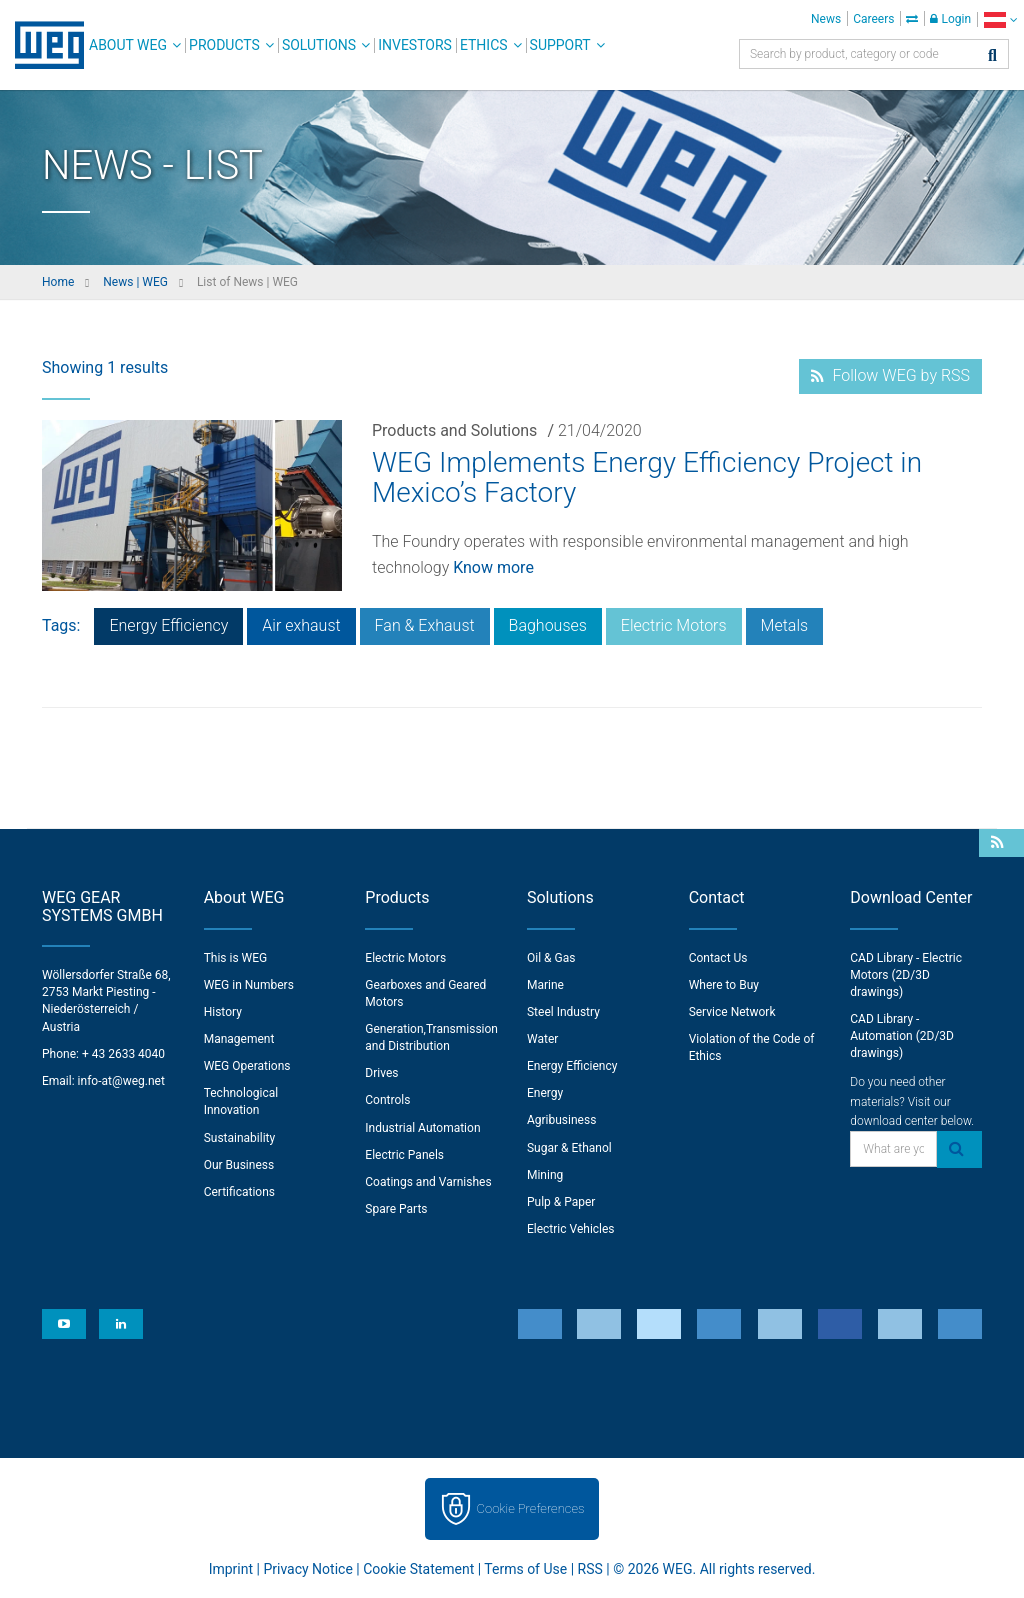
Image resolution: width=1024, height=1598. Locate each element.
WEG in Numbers (249, 985)
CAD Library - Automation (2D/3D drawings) (902, 1036)
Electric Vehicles (571, 1229)
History (223, 1012)
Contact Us (718, 958)
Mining (545, 1175)
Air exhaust (301, 625)
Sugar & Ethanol (569, 1148)
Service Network (732, 1012)
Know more (493, 567)
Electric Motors (674, 625)
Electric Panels (404, 1155)
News (826, 19)
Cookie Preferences (531, 1508)
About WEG (128, 45)
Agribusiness (561, 1120)
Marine (545, 985)
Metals (785, 625)
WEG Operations (247, 1066)
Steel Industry (563, 1012)
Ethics (484, 45)
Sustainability (240, 1138)
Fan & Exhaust (425, 625)
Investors (415, 45)
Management (239, 1039)
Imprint (231, 1569)
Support (560, 45)
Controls (387, 1100)
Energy (545, 1093)
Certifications (239, 1192)
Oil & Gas (551, 958)
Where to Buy (724, 985)
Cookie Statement (418, 1569)
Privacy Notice (307, 1569)
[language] (1000, 19)
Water (542, 1039)
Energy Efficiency (168, 625)
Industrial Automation (422, 1128)
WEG (42, 45)
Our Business (239, 1165)
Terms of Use (525, 1569)
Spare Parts (396, 1209)
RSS (590, 1569)
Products (224, 45)
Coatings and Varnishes (428, 1182)
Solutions (319, 45)
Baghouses (548, 625)
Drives (381, 1073)
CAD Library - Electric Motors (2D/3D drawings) (906, 975)
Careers (873, 19)
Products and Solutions (454, 430)
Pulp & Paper (561, 1202)
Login (950, 19)
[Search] (992, 56)
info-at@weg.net (121, 1081)
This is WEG (236, 958)
